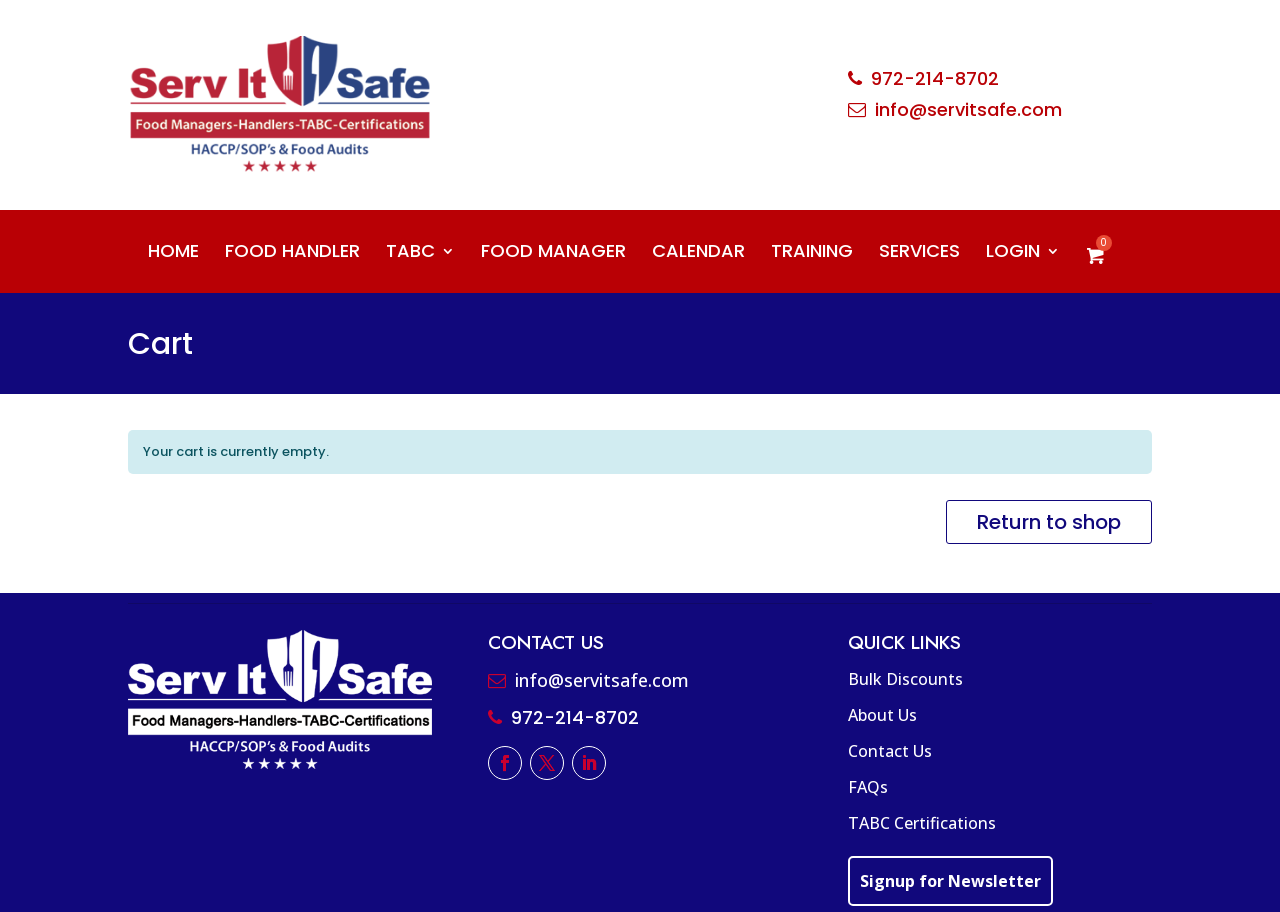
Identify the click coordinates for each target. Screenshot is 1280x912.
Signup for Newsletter (950, 881)
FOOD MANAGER (553, 253)
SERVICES (919, 253)
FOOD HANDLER (292, 253)
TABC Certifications (922, 823)
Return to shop (1049, 522)
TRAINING (812, 253)
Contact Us (890, 751)
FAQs (868, 787)
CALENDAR (698, 253)
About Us (882, 715)
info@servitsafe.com (968, 109)
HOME (173, 253)
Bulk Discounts (905, 679)
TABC (410, 253)
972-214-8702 (935, 78)
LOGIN (1013, 253)
